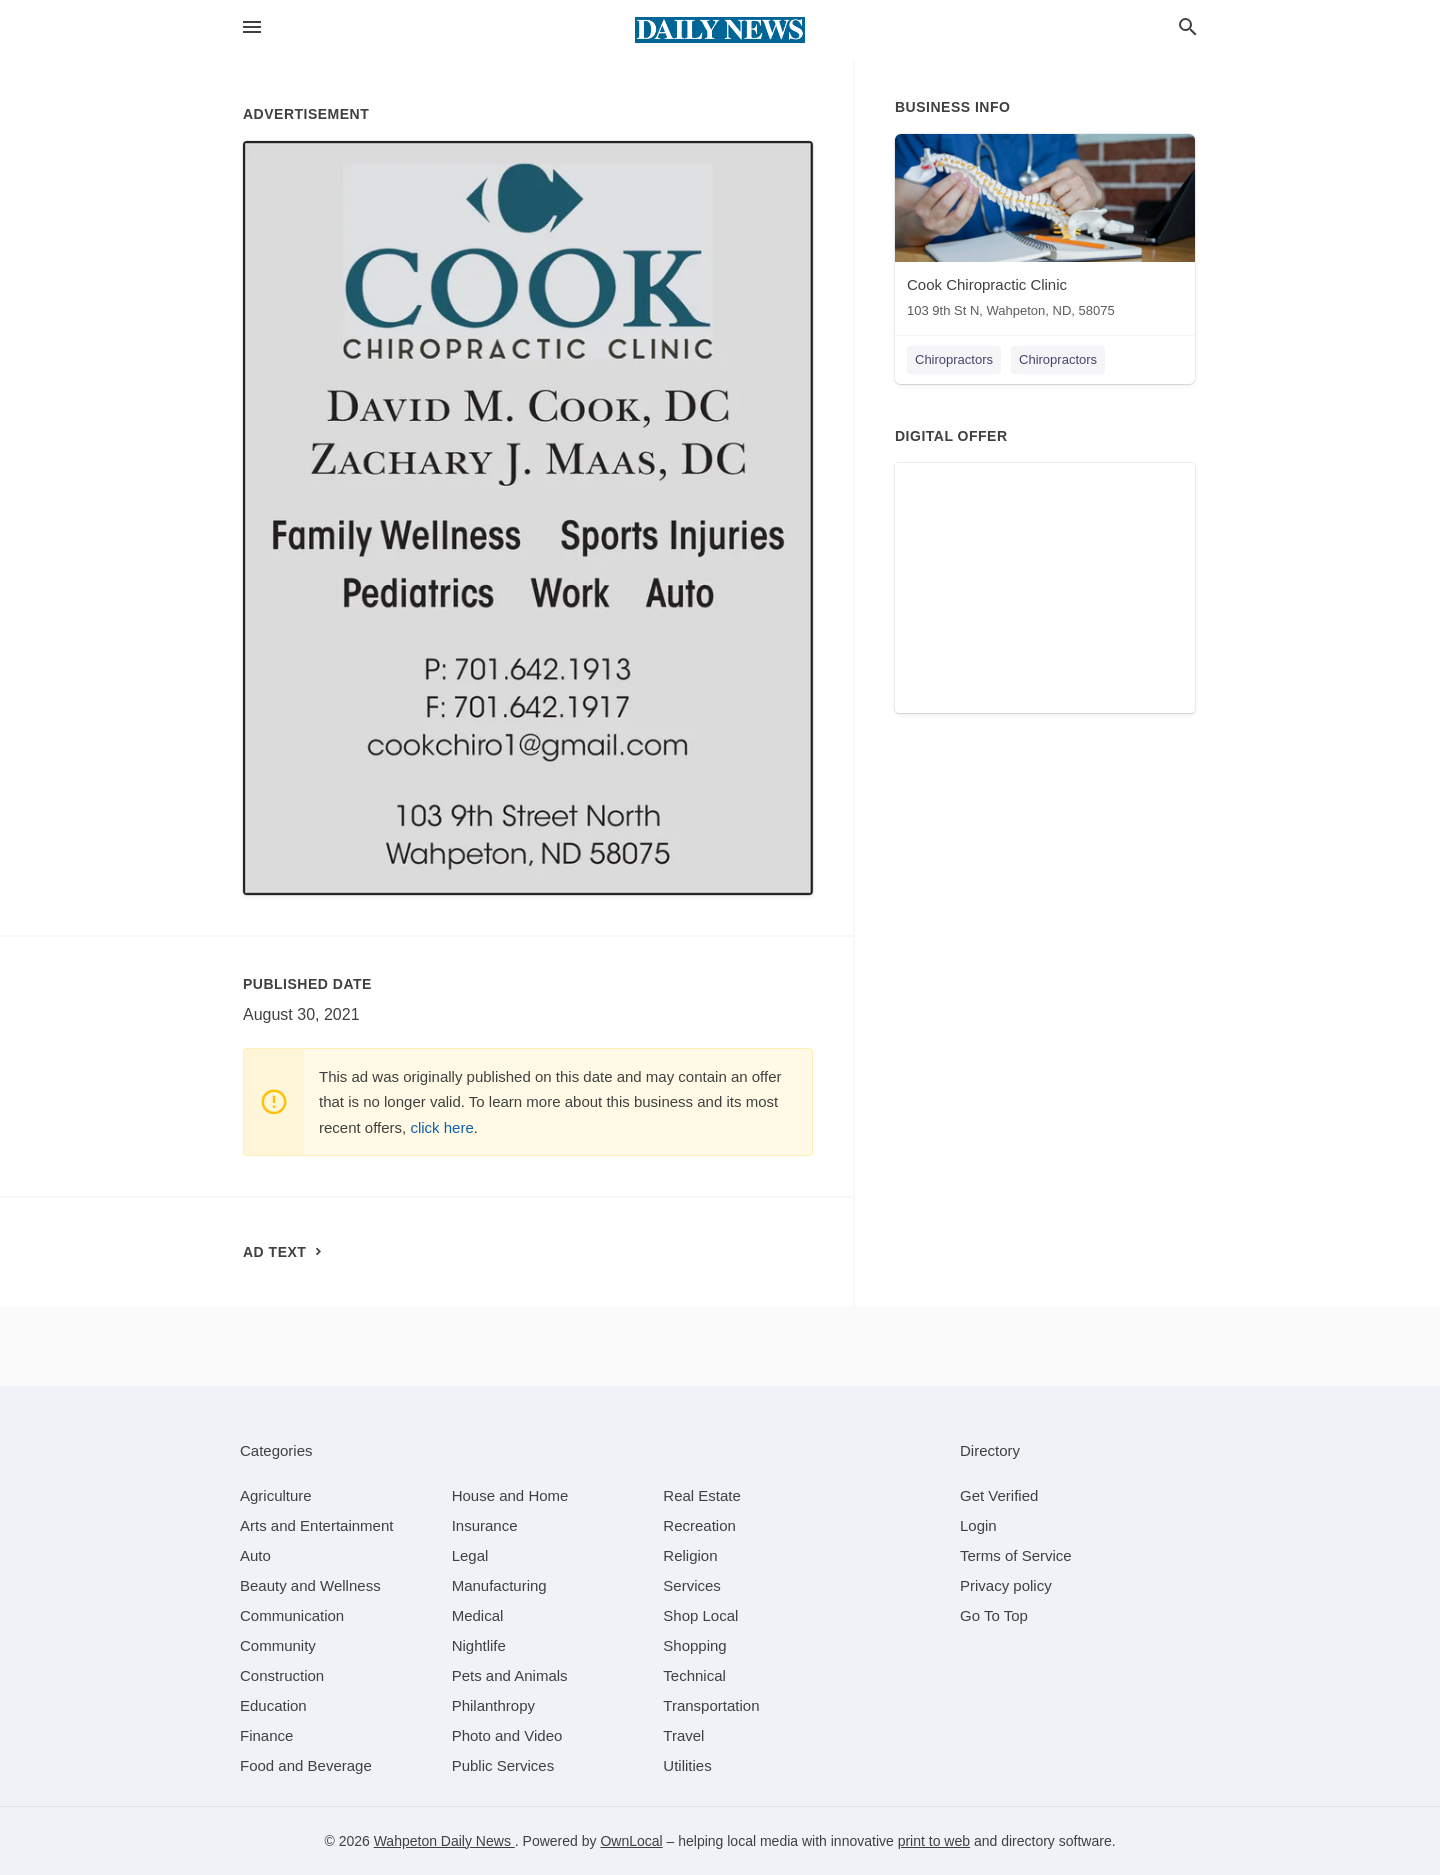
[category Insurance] (485, 1525)
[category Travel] (683, 1735)
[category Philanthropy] (493, 1705)
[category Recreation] (699, 1525)
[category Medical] (478, 1615)
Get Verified (999, 1495)
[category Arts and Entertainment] (316, 1525)
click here (441, 1127)
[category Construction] (282, 1675)
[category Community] (278, 1645)
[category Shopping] (694, 1645)
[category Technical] (694, 1675)
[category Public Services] (503, 1765)
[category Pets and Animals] (510, 1675)
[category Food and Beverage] (306, 1765)
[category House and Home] (510, 1495)
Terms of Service (1016, 1555)
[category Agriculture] (276, 1495)
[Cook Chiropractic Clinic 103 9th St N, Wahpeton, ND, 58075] (1045, 230)
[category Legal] (470, 1555)
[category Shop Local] (700, 1615)
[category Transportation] (711, 1705)
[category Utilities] (687, 1765)
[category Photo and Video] (507, 1735)
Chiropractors (954, 359)
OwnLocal (631, 1841)
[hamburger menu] (252, 27)
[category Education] (273, 1705)
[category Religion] (690, 1555)
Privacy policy (1006, 1585)
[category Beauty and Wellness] (310, 1585)
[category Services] (692, 1585)
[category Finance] (266, 1735)
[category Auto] (255, 1555)
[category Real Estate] (702, 1495)
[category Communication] (292, 1615)
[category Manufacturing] (499, 1585)
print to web (934, 1841)
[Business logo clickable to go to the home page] (720, 30)
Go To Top (994, 1615)
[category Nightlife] (479, 1645)
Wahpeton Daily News (444, 1841)
